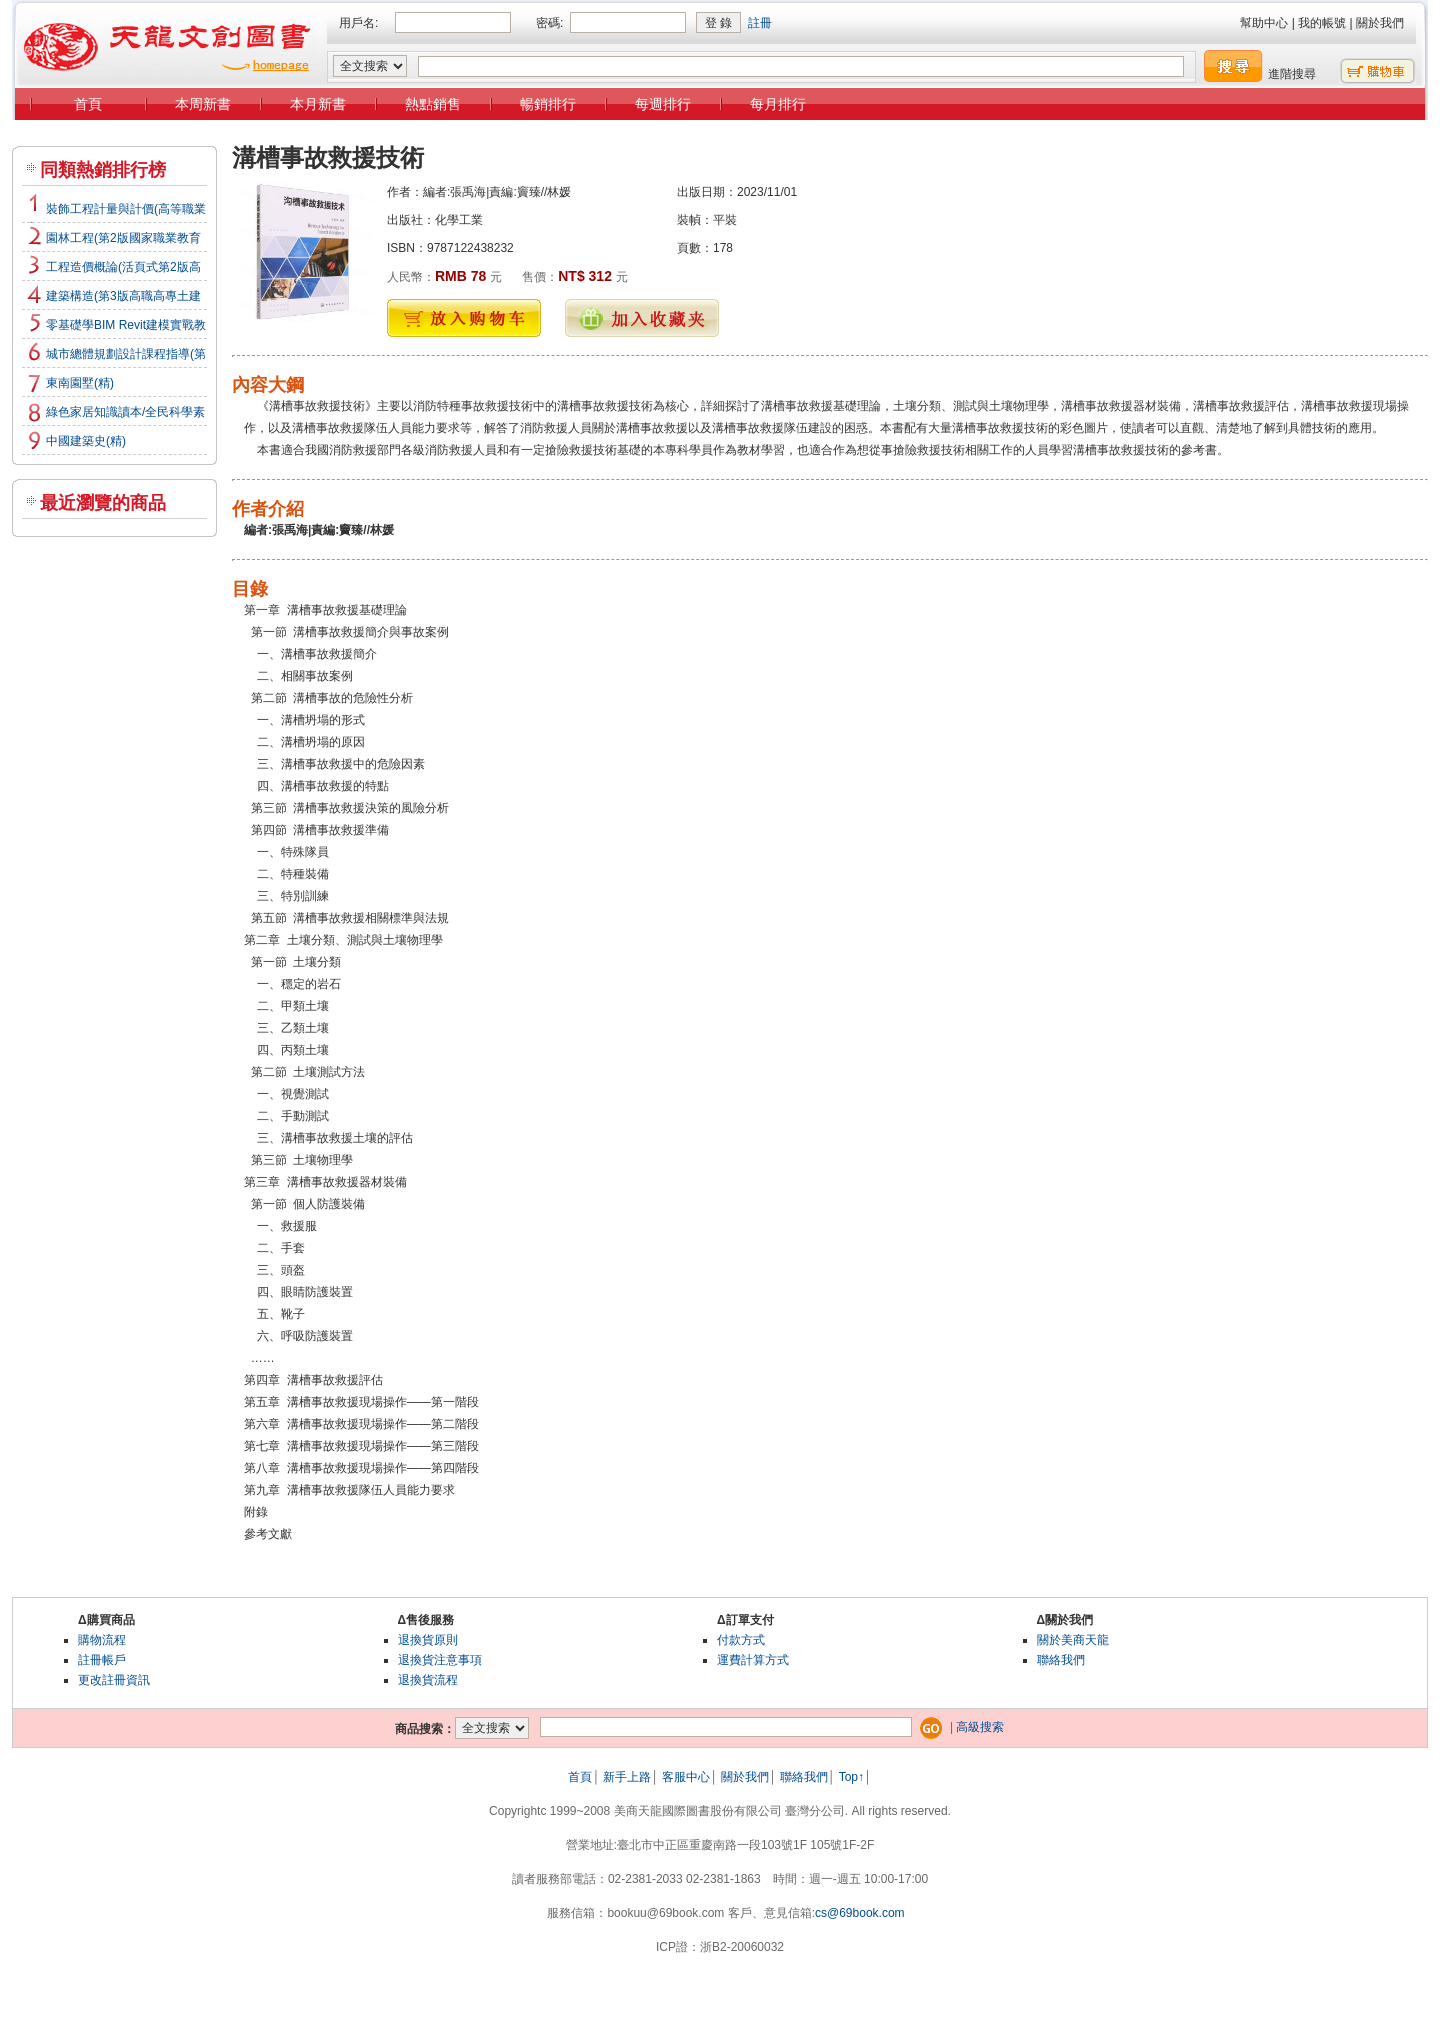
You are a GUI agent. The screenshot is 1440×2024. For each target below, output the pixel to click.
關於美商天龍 (1073, 1640)
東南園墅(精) (80, 383)
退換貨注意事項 (440, 1660)
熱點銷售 (433, 104)
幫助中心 (1264, 23)
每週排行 (663, 104)
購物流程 (102, 1640)
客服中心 (686, 1777)
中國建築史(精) (86, 441)
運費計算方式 (753, 1660)
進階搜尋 (1292, 74)
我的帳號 (1322, 23)
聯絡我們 (1061, 1660)
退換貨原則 (428, 1640)
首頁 (88, 104)
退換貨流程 (428, 1680)
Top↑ (851, 1777)
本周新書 (203, 104)
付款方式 (741, 1640)
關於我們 (1380, 23)
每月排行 (778, 104)
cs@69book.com (860, 1913)
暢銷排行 (548, 104)
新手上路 (627, 1777)
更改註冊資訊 (114, 1680)
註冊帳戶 (102, 1660)
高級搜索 (980, 1727)
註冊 (760, 23)
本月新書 (318, 104)
